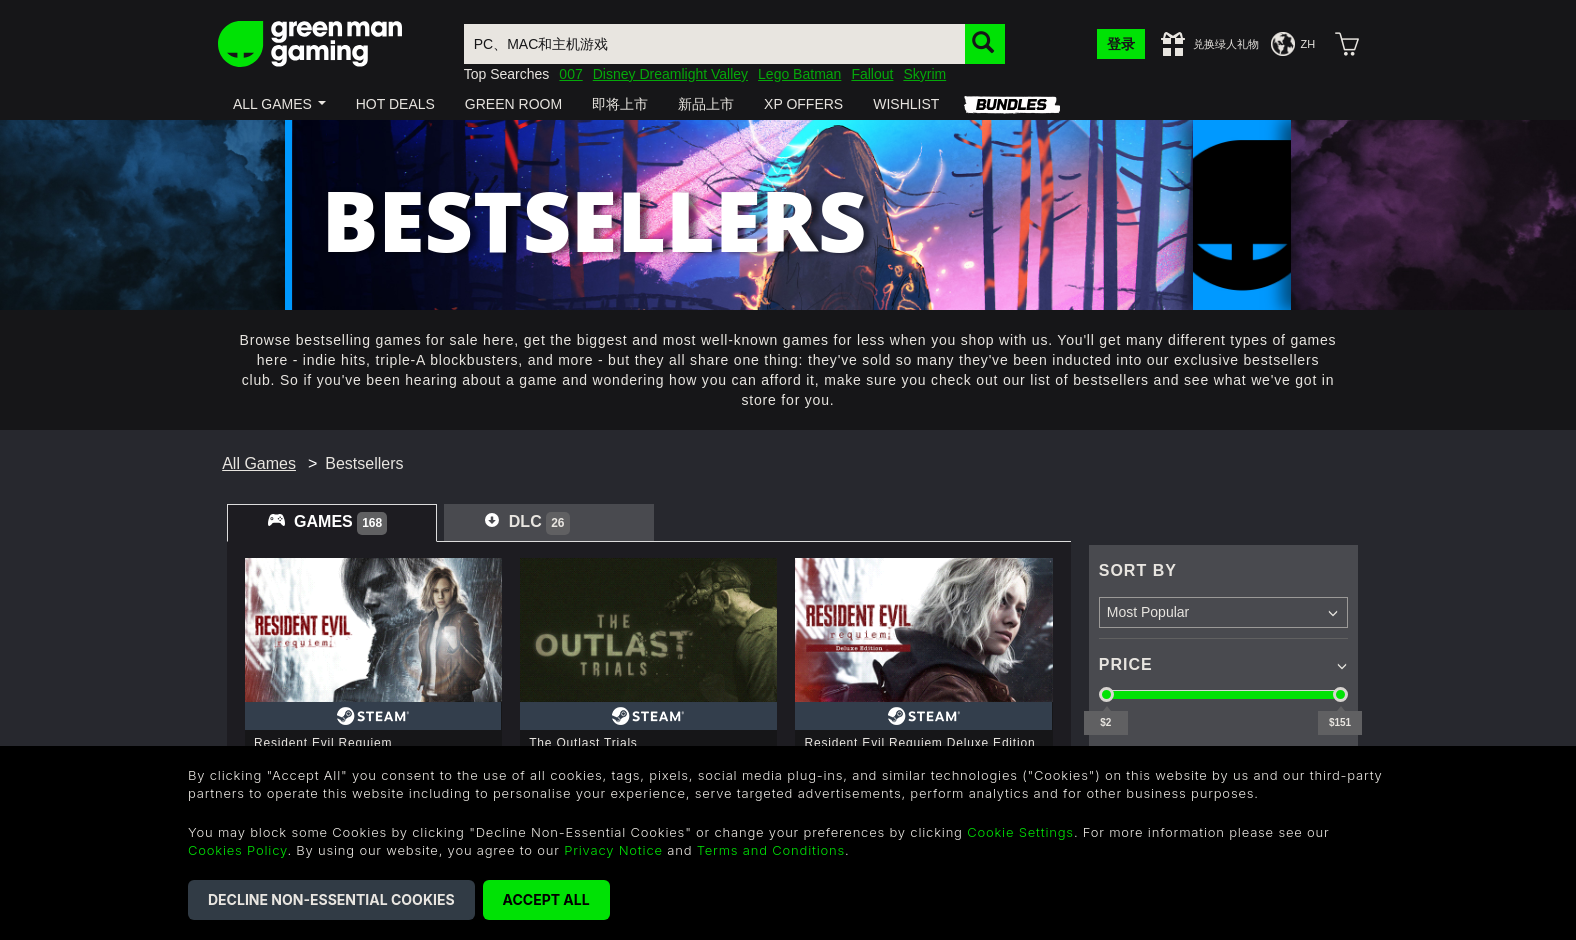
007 (570, 74)
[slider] (1106, 694)
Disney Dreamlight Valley (670, 74)
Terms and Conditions (771, 850)
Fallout (872, 74)
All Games (259, 463)
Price (1126, 664)
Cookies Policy (237, 850)
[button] (279, 104)
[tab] (332, 523)
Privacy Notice (613, 850)
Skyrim (924, 74)
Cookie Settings (1020, 832)
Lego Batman (799, 74)
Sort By (1138, 570)
